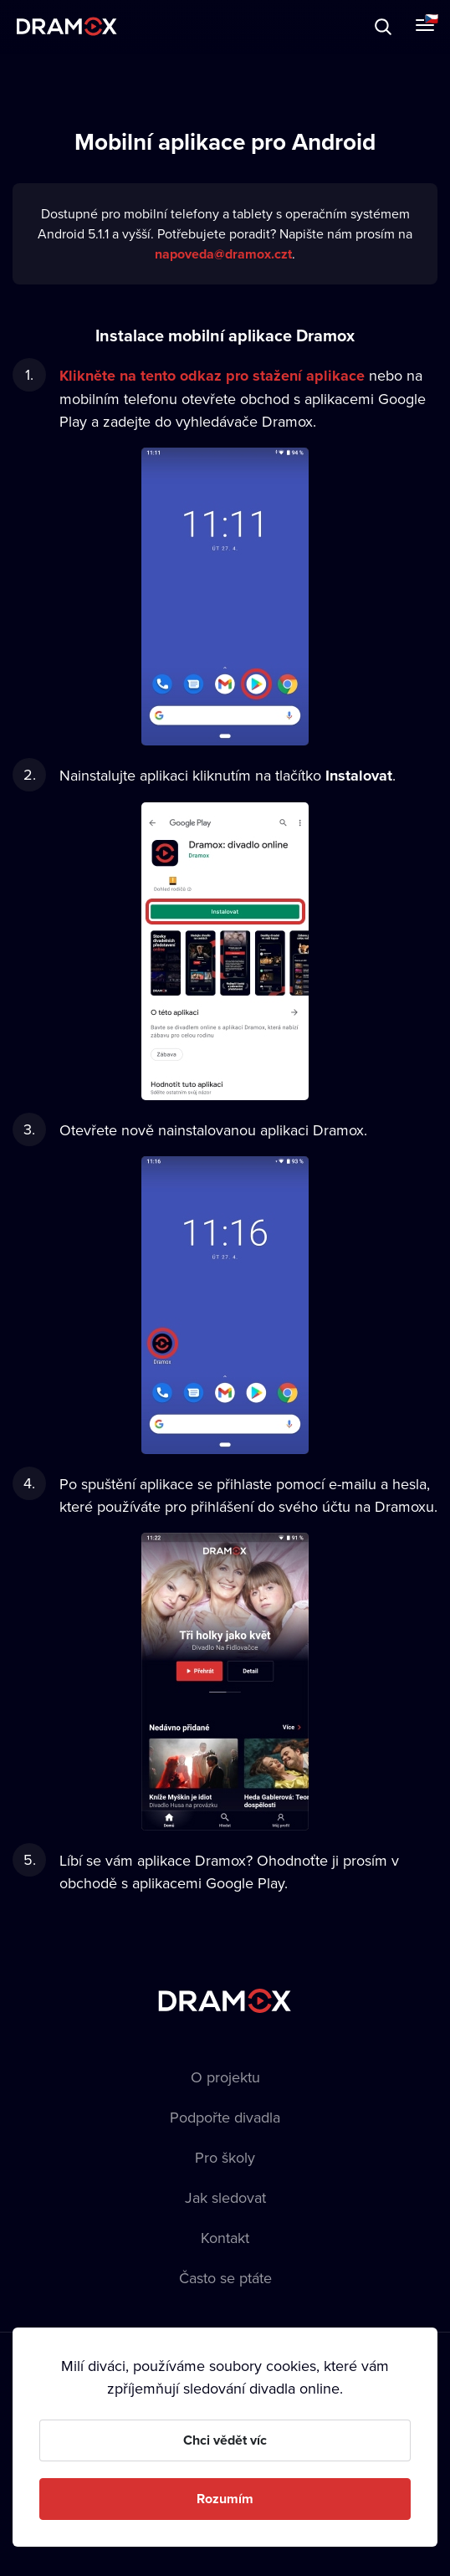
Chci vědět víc (225, 2440)
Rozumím (225, 2498)
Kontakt (225, 2237)
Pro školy (225, 2157)
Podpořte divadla (225, 2117)
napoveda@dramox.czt (223, 254)
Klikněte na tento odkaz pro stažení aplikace (212, 376)
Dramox (67, 26)
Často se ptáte (225, 2277)
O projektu (225, 2076)
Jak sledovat (225, 2197)
